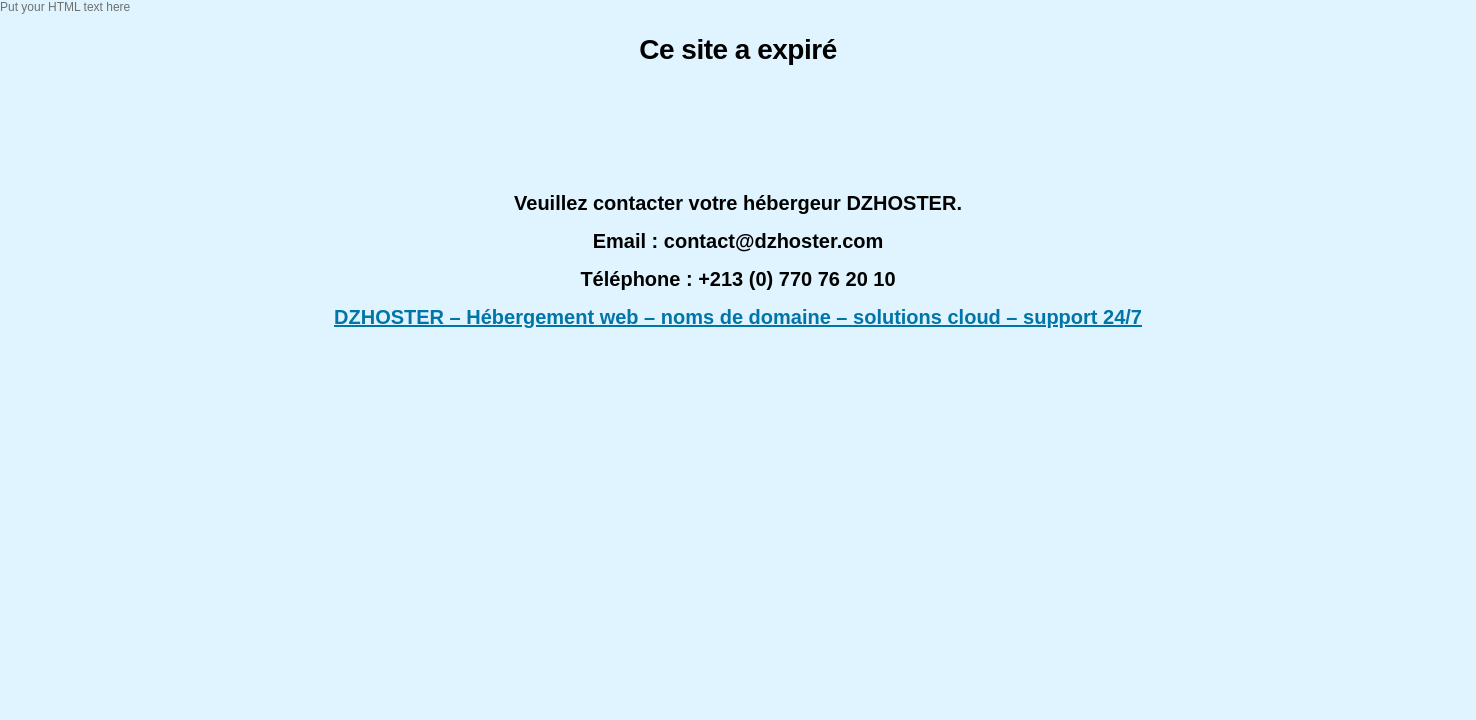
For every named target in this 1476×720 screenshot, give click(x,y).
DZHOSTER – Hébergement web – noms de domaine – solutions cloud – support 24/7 (738, 317)
